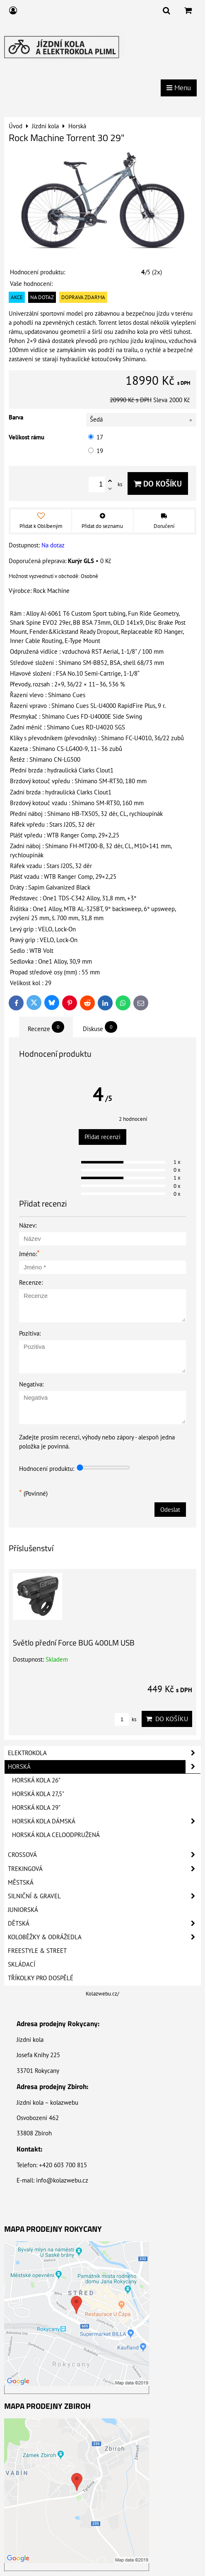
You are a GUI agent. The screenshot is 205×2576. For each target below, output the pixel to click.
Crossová (104, 1854)
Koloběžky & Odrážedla (104, 1937)
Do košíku (158, 483)
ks (125, 1719)
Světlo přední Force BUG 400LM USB (74, 1642)
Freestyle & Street (37, 1951)
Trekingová (104, 1869)
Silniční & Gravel (104, 1896)
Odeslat (170, 1509)
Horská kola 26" (36, 1780)
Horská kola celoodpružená (56, 1835)
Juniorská (23, 1910)
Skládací (21, 1964)
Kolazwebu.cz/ (102, 1993)
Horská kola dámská (106, 1821)
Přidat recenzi (102, 1137)
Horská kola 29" (36, 1807)
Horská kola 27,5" (38, 1794)
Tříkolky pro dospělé (40, 1978)
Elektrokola (104, 1753)
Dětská (104, 1923)
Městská (21, 1882)
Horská (104, 1766)
